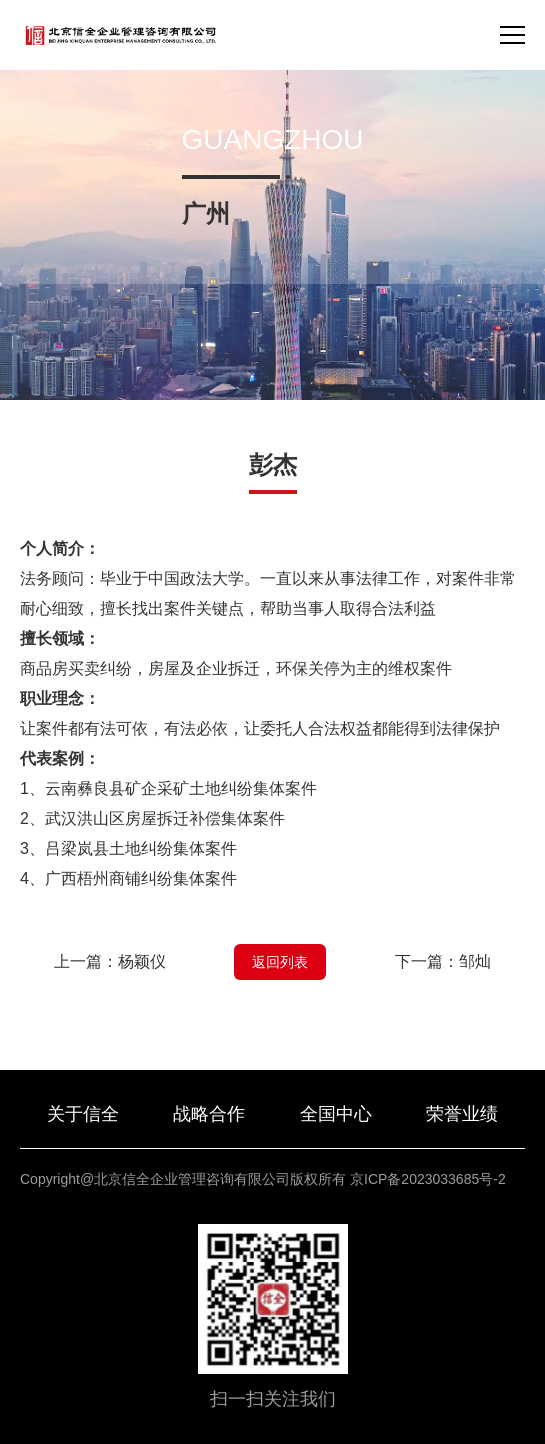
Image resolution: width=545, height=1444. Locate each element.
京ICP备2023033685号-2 (428, 1179)
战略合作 (209, 1114)
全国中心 (336, 1114)
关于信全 (83, 1114)
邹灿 (475, 961)
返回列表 (280, 962)
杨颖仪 (142, 961)
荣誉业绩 (462, 1114)
